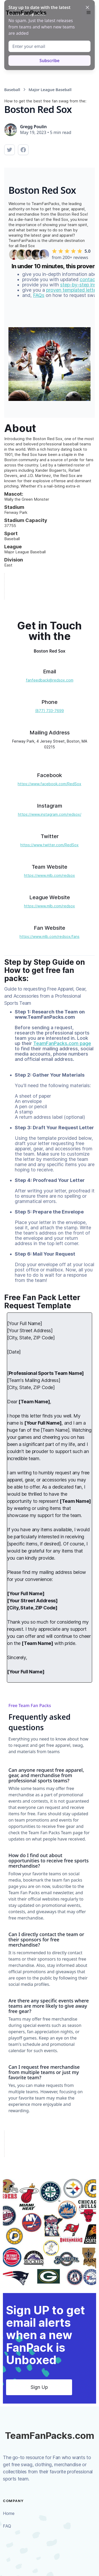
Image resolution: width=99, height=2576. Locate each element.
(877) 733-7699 (49, 710)
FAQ (7, 2526)
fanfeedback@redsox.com (49, 680)
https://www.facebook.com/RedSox (49, 784)
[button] (88, 12)
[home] (24, 12)
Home (9, 2513)
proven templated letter (72, 290)
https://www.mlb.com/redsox (49, 875)
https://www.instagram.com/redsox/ (49, 814)
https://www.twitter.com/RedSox (49, 845)
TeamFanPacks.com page (62, 1043)
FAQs (38, 295)
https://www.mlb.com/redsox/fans (49, 936)
